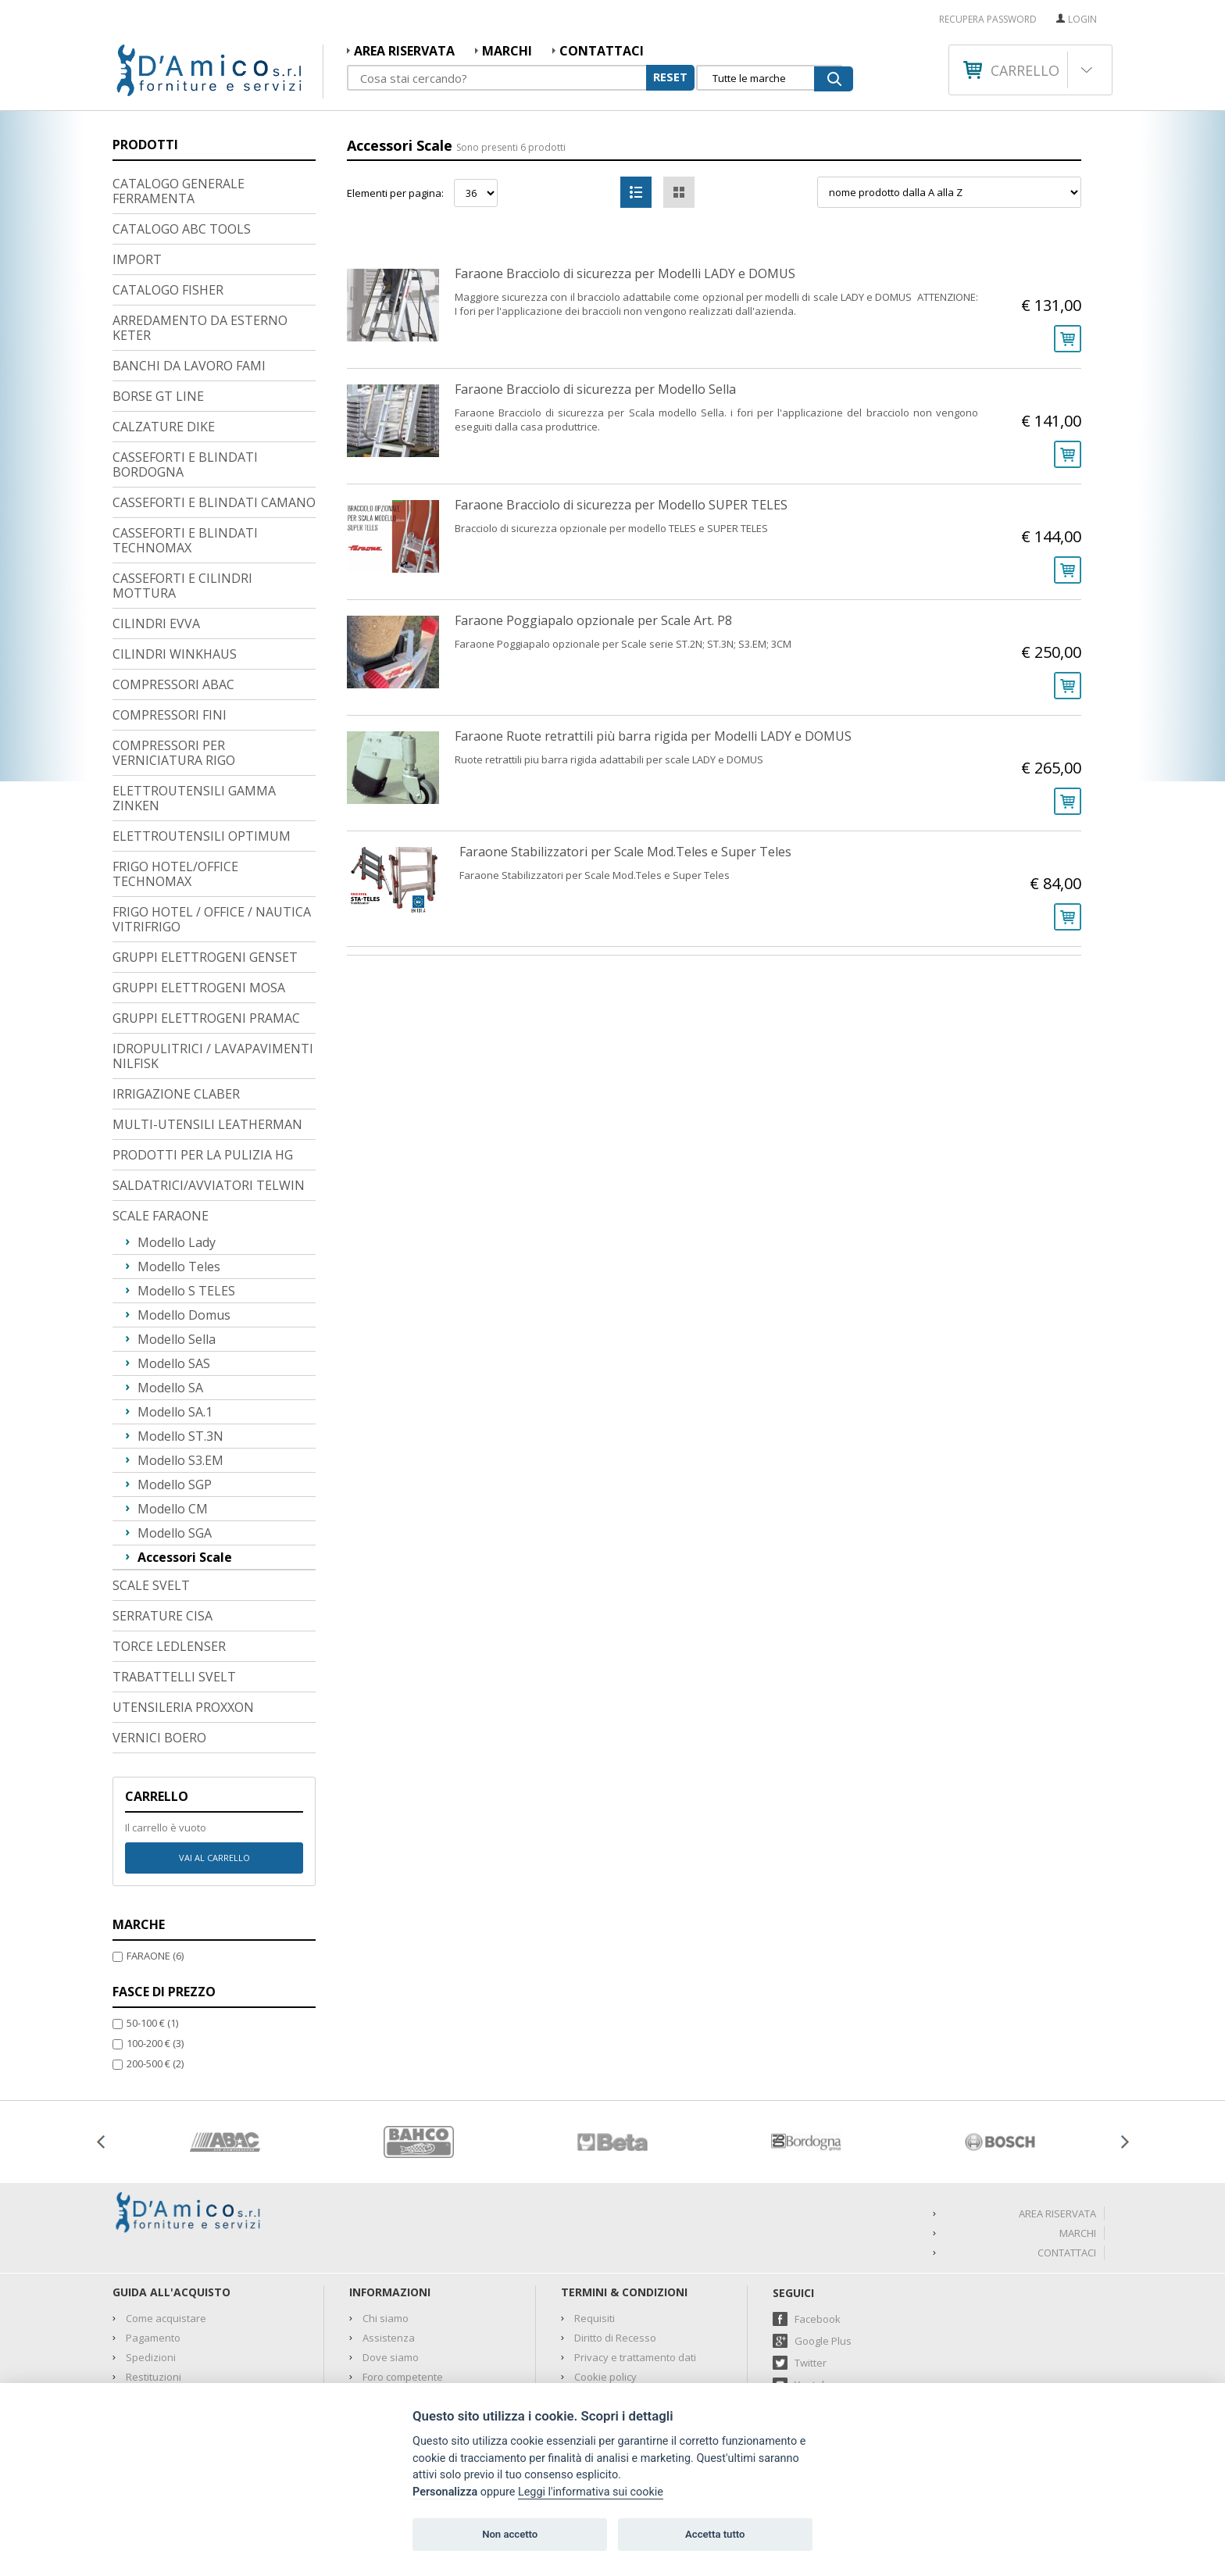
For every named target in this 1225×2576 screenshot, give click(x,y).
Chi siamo (385, 2218)
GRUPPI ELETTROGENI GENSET (205, 857)
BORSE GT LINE (158, 296)
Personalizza (444, 2492)
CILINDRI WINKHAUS (174, 554)
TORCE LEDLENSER (169, 1546)
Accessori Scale (185, 1457)
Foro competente (402, 2277)
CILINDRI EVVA (156, 523)
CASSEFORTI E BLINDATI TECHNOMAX (185, 440)
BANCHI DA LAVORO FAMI (189, 265)
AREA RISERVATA (404, 50)
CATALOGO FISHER (167, 189)
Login (1082, 19)
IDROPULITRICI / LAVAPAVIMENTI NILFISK (212, 956)
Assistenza (388, 2238)
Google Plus (823, 2241)
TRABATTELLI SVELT (174, 1576)
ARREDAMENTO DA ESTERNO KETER (200, 228)
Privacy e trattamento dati (635, 2257)
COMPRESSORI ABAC (173, 584)
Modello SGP (175, 1384)
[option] (225, 2042)
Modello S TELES (186, 1190)
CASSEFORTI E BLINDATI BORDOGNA (185, 364)
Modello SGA (175, 1433)
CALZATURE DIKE (163, 326)
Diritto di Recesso (615, 2238)
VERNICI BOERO (159, 1637)
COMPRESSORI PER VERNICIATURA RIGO (173, 653)
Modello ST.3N (180, 1336)
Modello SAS (174, 1263)
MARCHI (507, 50)
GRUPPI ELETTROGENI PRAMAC (206, 918)
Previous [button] (100, 2042)
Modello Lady (177, 1142)
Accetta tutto (715, 2534)
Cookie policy (605, 2277)
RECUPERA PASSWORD (988, 19)
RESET (670, 76)
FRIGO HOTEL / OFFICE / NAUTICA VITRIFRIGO (211, 819)
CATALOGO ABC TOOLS (181, 129)
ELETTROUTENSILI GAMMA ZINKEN (194, 698)
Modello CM (173, 1408)
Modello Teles (179, 1166)
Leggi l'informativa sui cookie (590, 2492)
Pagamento (153, 2238)
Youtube (814, 2285)
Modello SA (170, 1287)
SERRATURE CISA (162, 1515)
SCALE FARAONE (160, 1115)
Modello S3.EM (180, 1360)
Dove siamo (390, 2257)
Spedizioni (151, 2257)
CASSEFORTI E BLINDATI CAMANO (214, 402)
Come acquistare (166, 2218)
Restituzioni (153, 2277)
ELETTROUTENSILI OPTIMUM (201, 736)
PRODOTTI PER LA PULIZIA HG (202, 1054)
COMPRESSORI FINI (169, 614)
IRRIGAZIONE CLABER (176, 993)
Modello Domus (184, 1215)
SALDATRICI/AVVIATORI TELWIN (208, 1085)
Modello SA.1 (175, 1311)
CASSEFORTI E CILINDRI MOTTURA (182, 486)
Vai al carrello (214, 1757)
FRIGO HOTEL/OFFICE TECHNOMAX (175, 774)
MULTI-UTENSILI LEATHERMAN (207, 1024)
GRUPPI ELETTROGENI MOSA (198, 887)
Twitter (811, 2263)
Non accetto (510, 2534)
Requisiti (594, 2218)
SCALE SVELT (151, 1485)
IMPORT (137, 159)
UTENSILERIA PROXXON (183, 1607)
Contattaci (601, 50)
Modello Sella (177, 1239)
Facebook (818, 2219)
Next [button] (1124, 2042)
